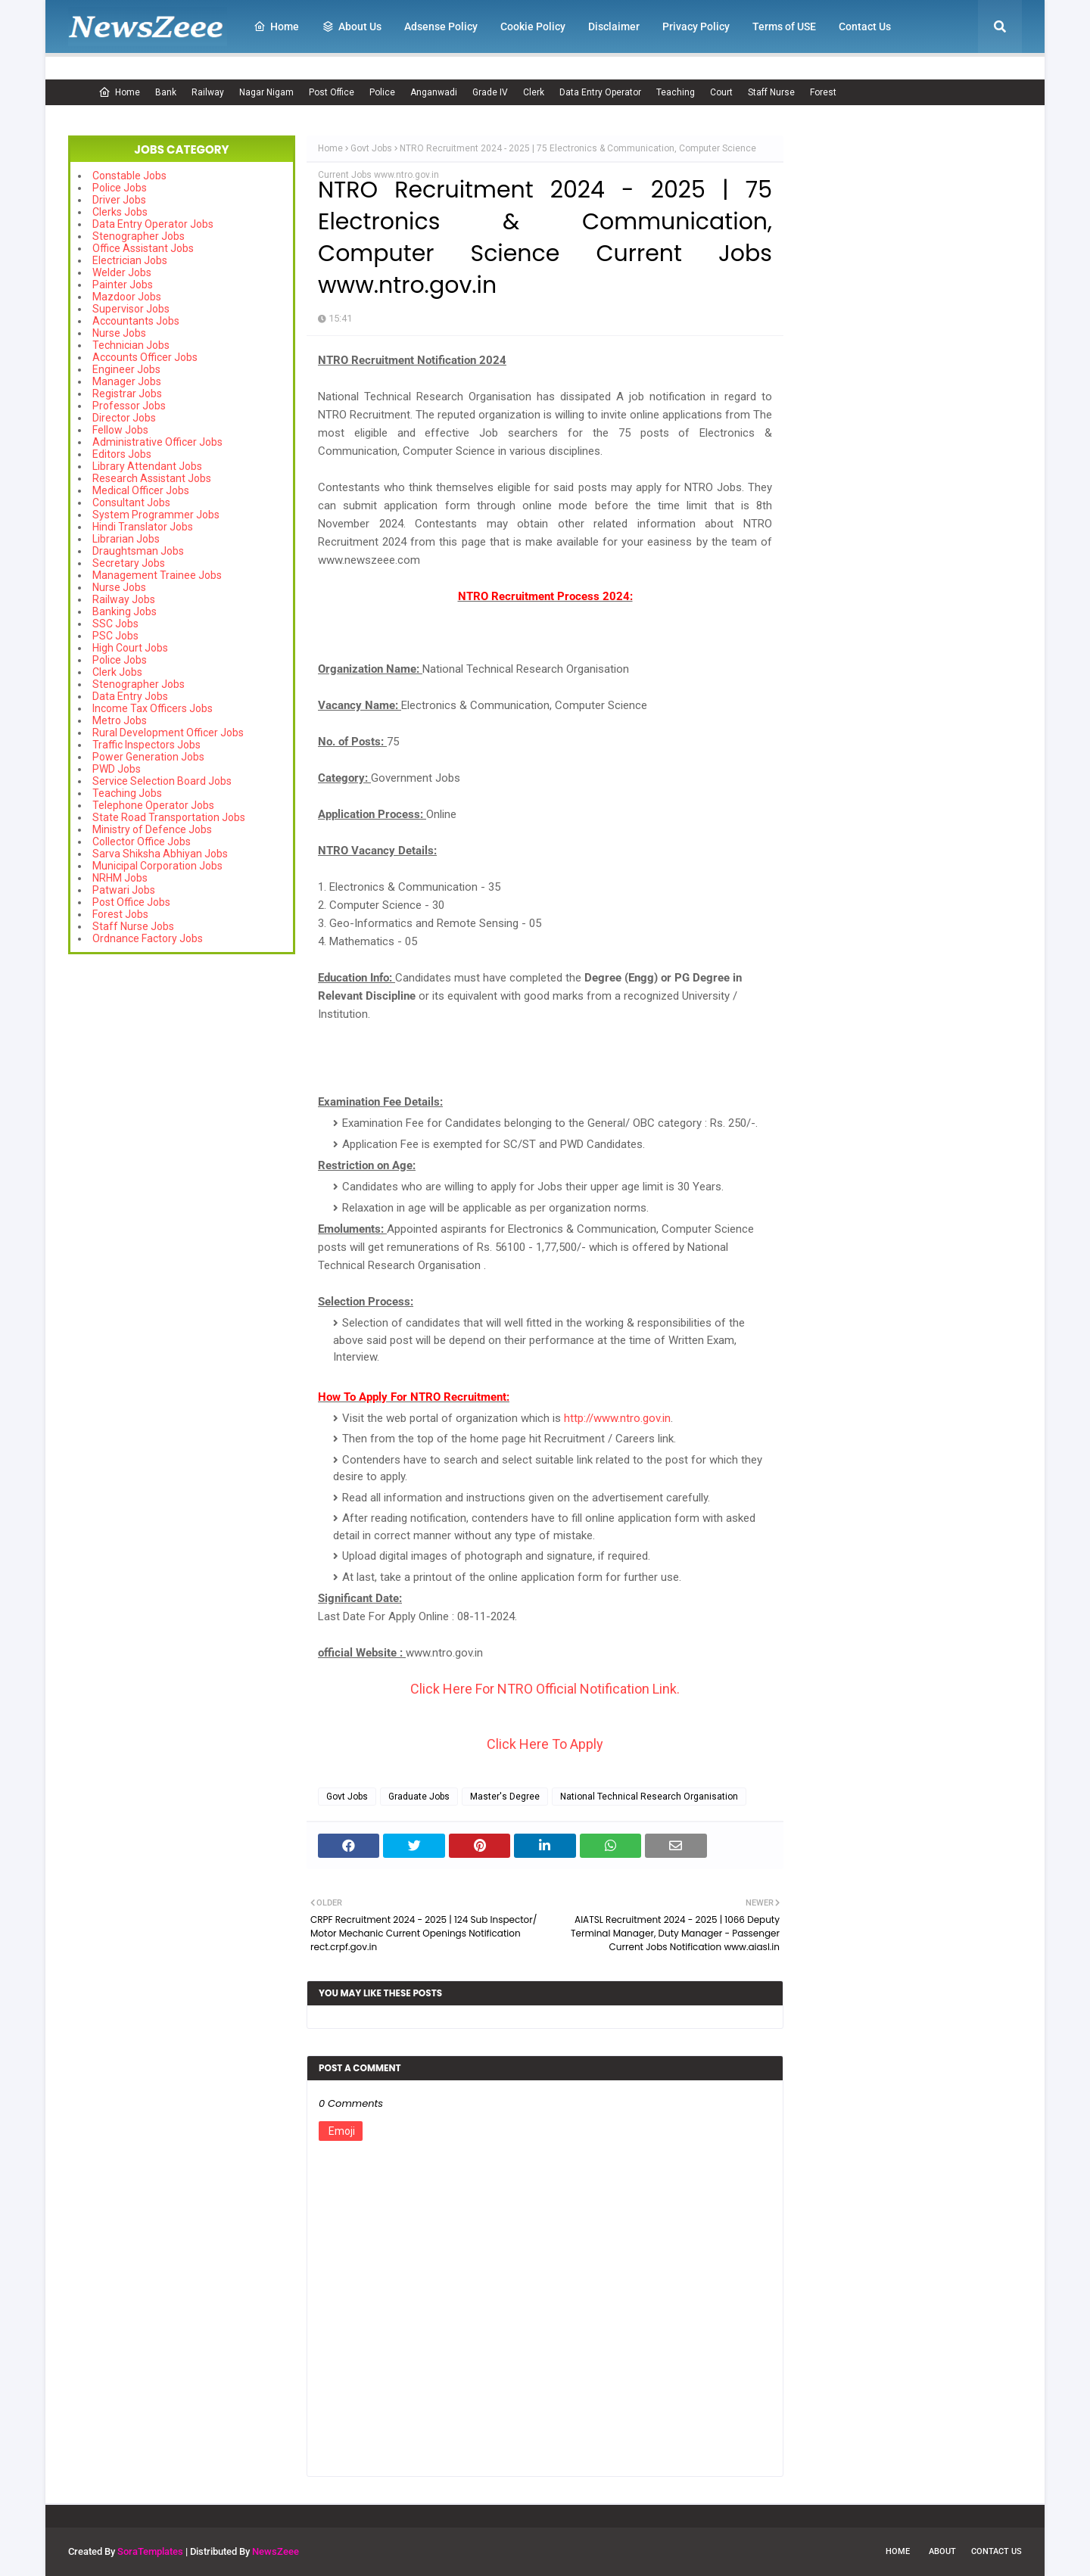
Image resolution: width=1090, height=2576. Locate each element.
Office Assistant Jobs (143, 248)
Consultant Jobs (131, 502)
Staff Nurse (771, 92)
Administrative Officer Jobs (157, 442)
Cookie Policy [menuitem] (532, 26)
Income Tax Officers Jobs (152, 708)
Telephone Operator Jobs (153, 805)
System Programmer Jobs (156, 515)
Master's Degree (505, 1796)
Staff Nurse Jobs (133, 926)
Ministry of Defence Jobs (152, 829)
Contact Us (996, 2551)
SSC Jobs (115, 624)
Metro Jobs (119, 720)
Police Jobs (119, 188)
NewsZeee (275, 2551)
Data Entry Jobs (130, 696)
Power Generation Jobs (148, 757)
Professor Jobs (129, 406)
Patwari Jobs (123, 890)
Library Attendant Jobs (147, 466)
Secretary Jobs (128, 563)
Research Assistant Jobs (151, 478)
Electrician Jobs (129, 260)
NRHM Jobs (120, 878)
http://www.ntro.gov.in (617, 1418)
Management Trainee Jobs (157, 575)
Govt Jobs (371, 148)
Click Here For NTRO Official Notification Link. (545, 1689)
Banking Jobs (124, 611)
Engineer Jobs (126, 369)
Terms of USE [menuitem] (784, 26)
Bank (165, 92)
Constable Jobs (129, 176)
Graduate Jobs (419, 1796)
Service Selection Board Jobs (162, 781)
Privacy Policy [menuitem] (696, 26)
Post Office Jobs (131, 902)
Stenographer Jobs (138, 236)
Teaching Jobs (127, 793)
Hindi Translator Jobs (142, 527)
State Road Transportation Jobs (168, 817)
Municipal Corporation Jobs (157, 866)
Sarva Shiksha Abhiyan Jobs (160, 854)
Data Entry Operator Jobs (152, 224)
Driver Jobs (119, 200)
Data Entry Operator (600, 92)
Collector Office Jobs (141, 841)
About (942, 2551)
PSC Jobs (115, 636)
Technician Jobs (131, 345)
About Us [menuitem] (352, 26)
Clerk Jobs (117, 672)
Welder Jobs (121, 272)
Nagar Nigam (266, 92)
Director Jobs (124, 418)
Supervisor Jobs (131, 309)
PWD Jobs (116, 769)
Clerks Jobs (120, 212)
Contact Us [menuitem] (865, 26)
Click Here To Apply (545, 1744)
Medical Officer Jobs (140, 490)
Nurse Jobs (119, 333)
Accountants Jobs (135, 321)
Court (721, 92)
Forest (823, 92)
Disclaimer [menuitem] (614, 26)
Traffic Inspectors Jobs (146, 745)
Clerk (533, 92)
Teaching (675, 92)
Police (382, 92)
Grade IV (490, 92)
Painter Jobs (122, 284)
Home (119, 92)
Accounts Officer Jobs (145, 357)
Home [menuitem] (276, 26)
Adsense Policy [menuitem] (441, 26)
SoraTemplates (150, 2551)
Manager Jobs (126, 381)
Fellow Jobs (120, 430)
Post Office (331, 92)
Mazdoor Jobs (126, 297)
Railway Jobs (123, 599)
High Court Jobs (130, 648)
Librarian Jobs (126, 539)
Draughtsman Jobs (138, 551)
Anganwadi (433, 92)
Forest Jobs (120, 914)
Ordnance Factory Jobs (147, 938)
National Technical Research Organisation (649, 1796)
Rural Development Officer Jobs (168, 732)
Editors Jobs (121, 454)
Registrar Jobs (127, 393)
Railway (208, 92)
